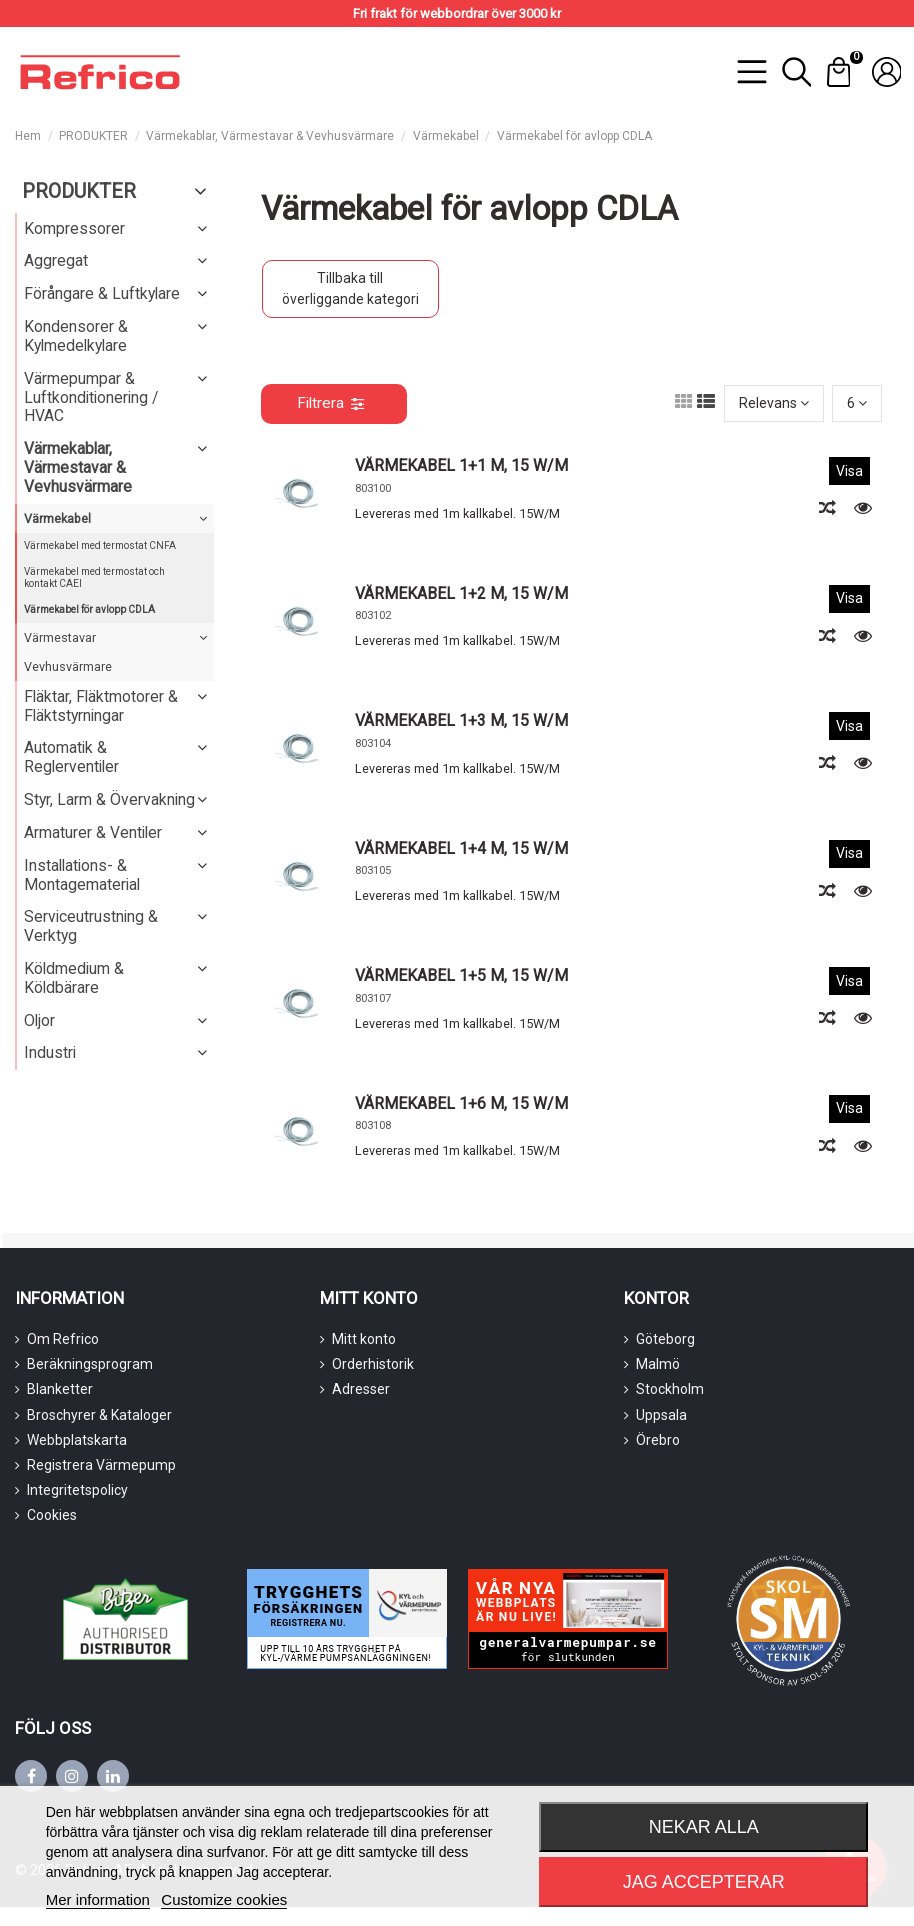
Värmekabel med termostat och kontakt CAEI (94, 577)
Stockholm (670, 1389)
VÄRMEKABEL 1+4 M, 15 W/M (461, 848)
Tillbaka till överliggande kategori (350, 288)
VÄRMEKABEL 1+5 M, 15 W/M (461, 975)
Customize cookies (224, 1899)
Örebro (658, 1440)
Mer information (98, 1899)
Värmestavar (60, 637)
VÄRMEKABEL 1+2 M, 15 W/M (461, 593)
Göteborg (665, 1339)
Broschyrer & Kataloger (99, 1415)
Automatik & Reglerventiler (71, 757)
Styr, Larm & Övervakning (109, 799)
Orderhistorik (373, 1364)
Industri (50, 1052)
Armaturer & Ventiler (93, 832)
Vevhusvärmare (68, 666)
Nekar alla (704, 1827)
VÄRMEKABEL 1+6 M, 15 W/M (461, 1103)
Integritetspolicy (77, 1490)
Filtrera (330, 403)
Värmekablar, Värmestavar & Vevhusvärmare (78, 467)
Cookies (52, 1515)
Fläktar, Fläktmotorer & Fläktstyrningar (101, 706)
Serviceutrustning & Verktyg (91, 926)
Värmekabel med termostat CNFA (100, 545)
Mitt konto (364, 1339)
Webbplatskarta (77, 1440)
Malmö (658, 1364)
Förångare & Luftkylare (102, 293)
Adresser (361, 1389)
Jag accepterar (704, 1882)
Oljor (39, 1020)
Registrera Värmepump (101, 1465)
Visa (849, 471)
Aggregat (56, 260)
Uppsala (661, 1415)
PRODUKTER (79, 191)
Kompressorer (74, 228)
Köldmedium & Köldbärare (74, 978)
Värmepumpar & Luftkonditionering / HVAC (91, 397)
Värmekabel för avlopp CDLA (89, 609)
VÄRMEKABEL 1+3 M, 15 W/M (461, 720)
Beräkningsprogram (90, 1364)
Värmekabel (57, 518)
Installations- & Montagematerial (82, 875)
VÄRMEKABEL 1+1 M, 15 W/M (461, 465)
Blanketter (60, 1389)
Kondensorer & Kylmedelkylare (76, 336)
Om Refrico (63, 1339)
